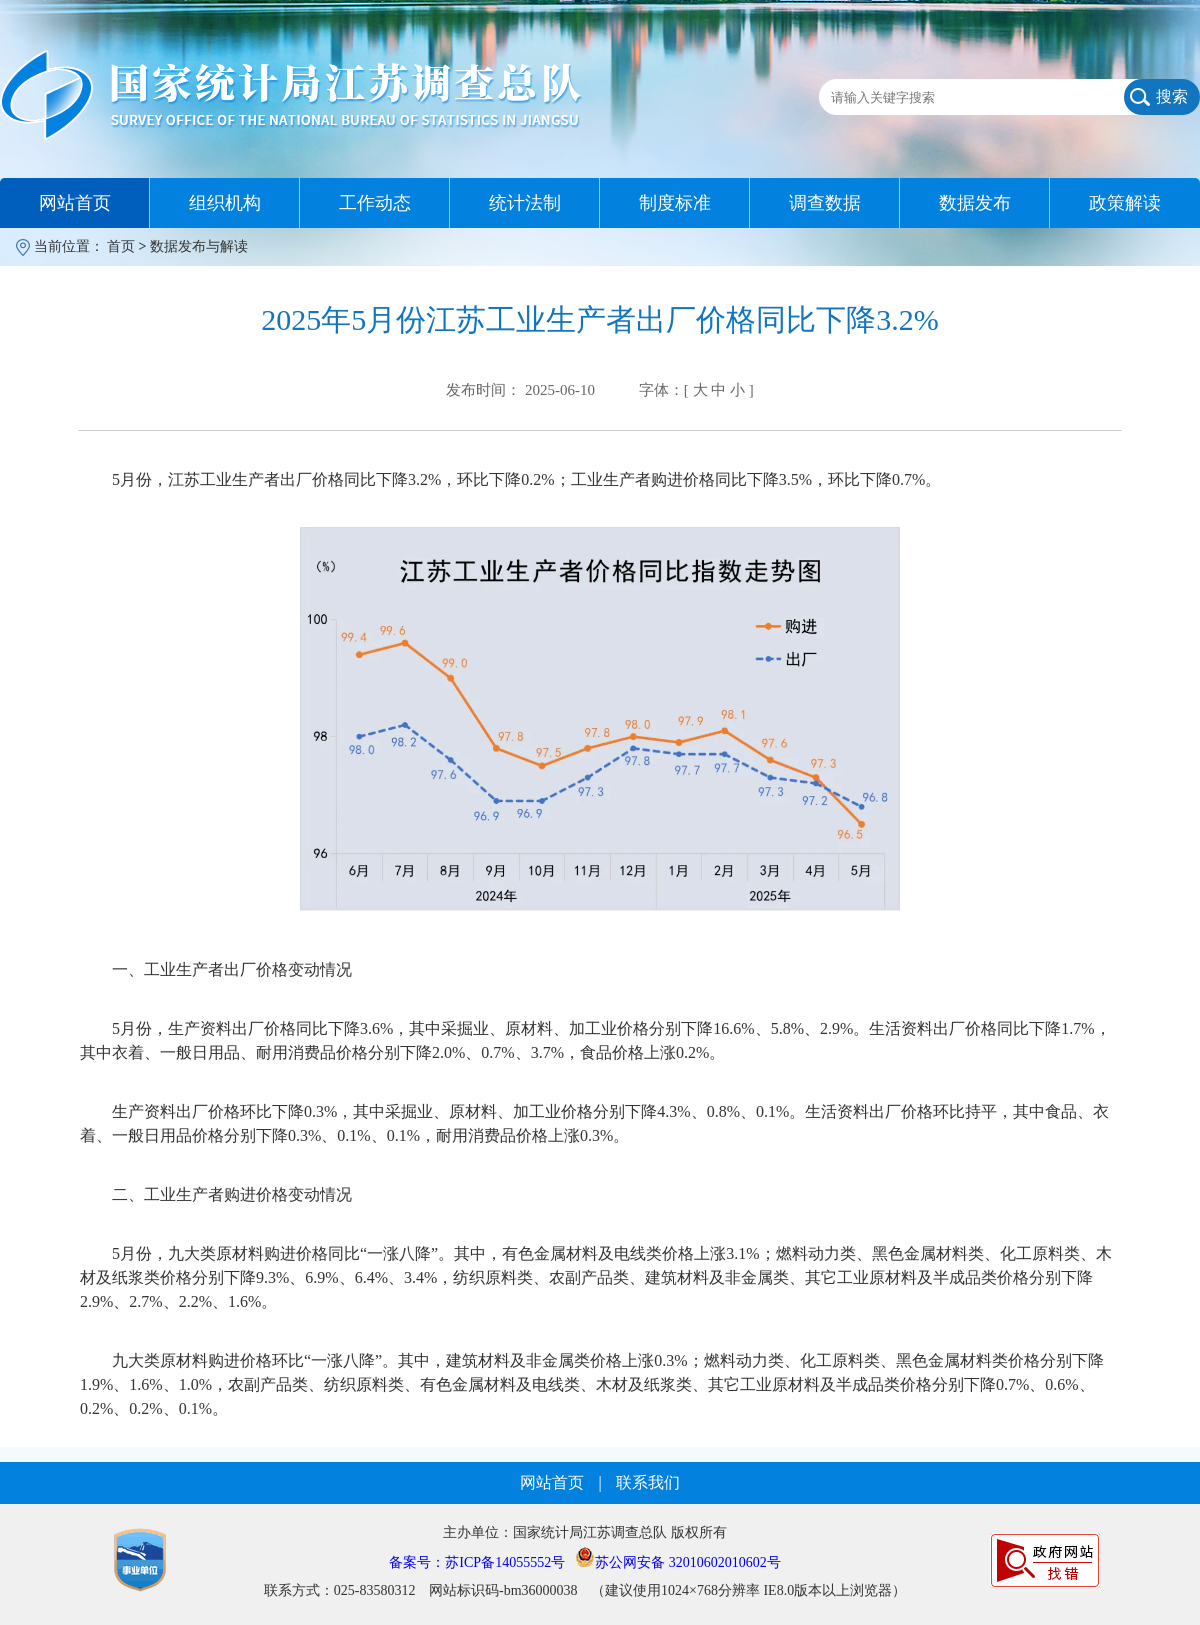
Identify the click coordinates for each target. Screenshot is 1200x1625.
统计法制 (525, 203)
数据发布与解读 (199, 246)
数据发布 (975, 203)
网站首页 (75, 203)
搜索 (1172, 96)
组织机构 (225, 203)
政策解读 (1125, 203)
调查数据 (825, 203)
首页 (121, 246)
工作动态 (375, 203)
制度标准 (675, 203)
